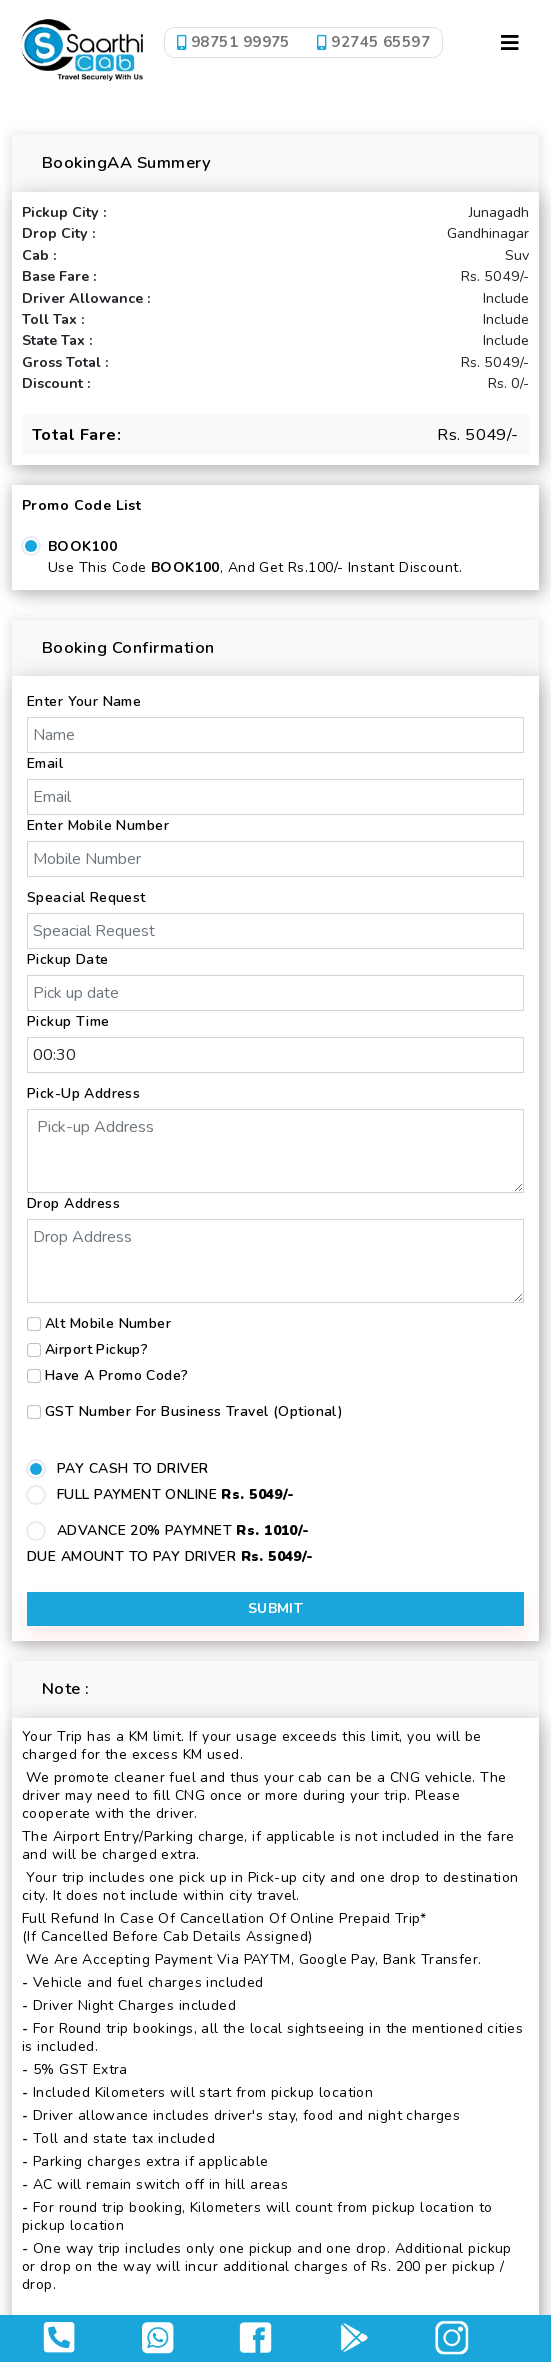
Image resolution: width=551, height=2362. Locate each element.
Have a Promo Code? (117, 1375)
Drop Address (73, 1203)
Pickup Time (68, 1021)
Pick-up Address (83, 1093)
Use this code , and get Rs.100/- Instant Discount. (255, 567)
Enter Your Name (84, 701)
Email (45, 763)
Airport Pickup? (96, 1349)
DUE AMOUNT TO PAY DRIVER (170, 1556)
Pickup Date (68, 959)
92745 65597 (374, 42)
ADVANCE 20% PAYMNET (183, 1530)
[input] (275, 993)
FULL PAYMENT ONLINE (176, 1494)
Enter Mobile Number (98, 825)
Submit (276, 1608)
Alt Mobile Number (108, 1323)
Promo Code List (81, 505)
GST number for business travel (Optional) (194, 1411)
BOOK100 (82, 546)
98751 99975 (233, 42)
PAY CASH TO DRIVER (133, 1468)
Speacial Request (86, 897)
